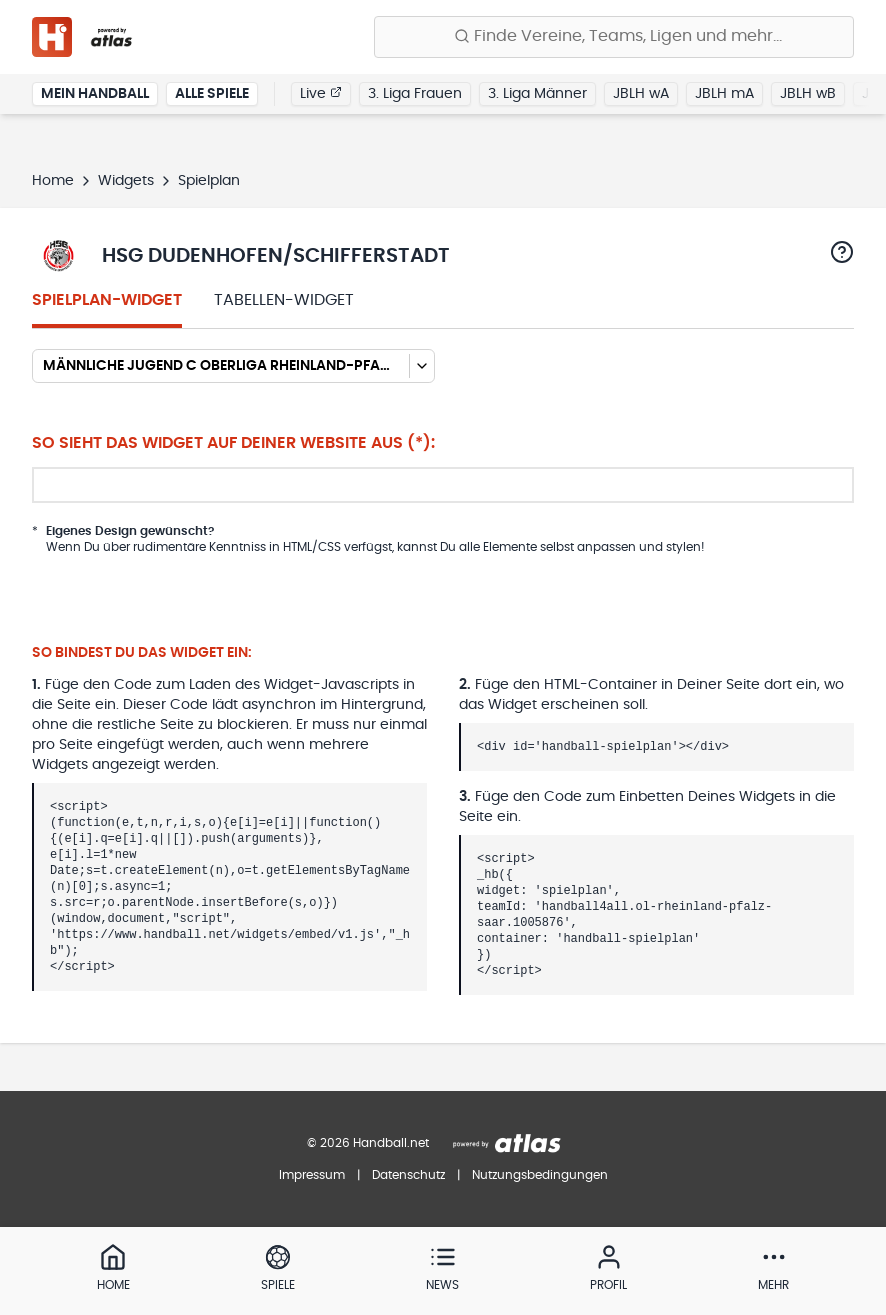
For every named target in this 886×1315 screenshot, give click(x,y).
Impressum (312, 1175)
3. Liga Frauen (415, 94)
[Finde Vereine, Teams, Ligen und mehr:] (614, 37)
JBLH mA (724, 94)
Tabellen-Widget (284, 300)
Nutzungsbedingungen (540, 1175)
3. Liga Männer (537, 94)
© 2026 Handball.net (368, 1143)
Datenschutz (408, 1175)
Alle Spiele (212, 94)
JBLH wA (641, 94)
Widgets (126, 181)
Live (321, 93)
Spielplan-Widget (107, 300)
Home (53, 181)
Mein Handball (95, 94)
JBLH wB (808, 94)
